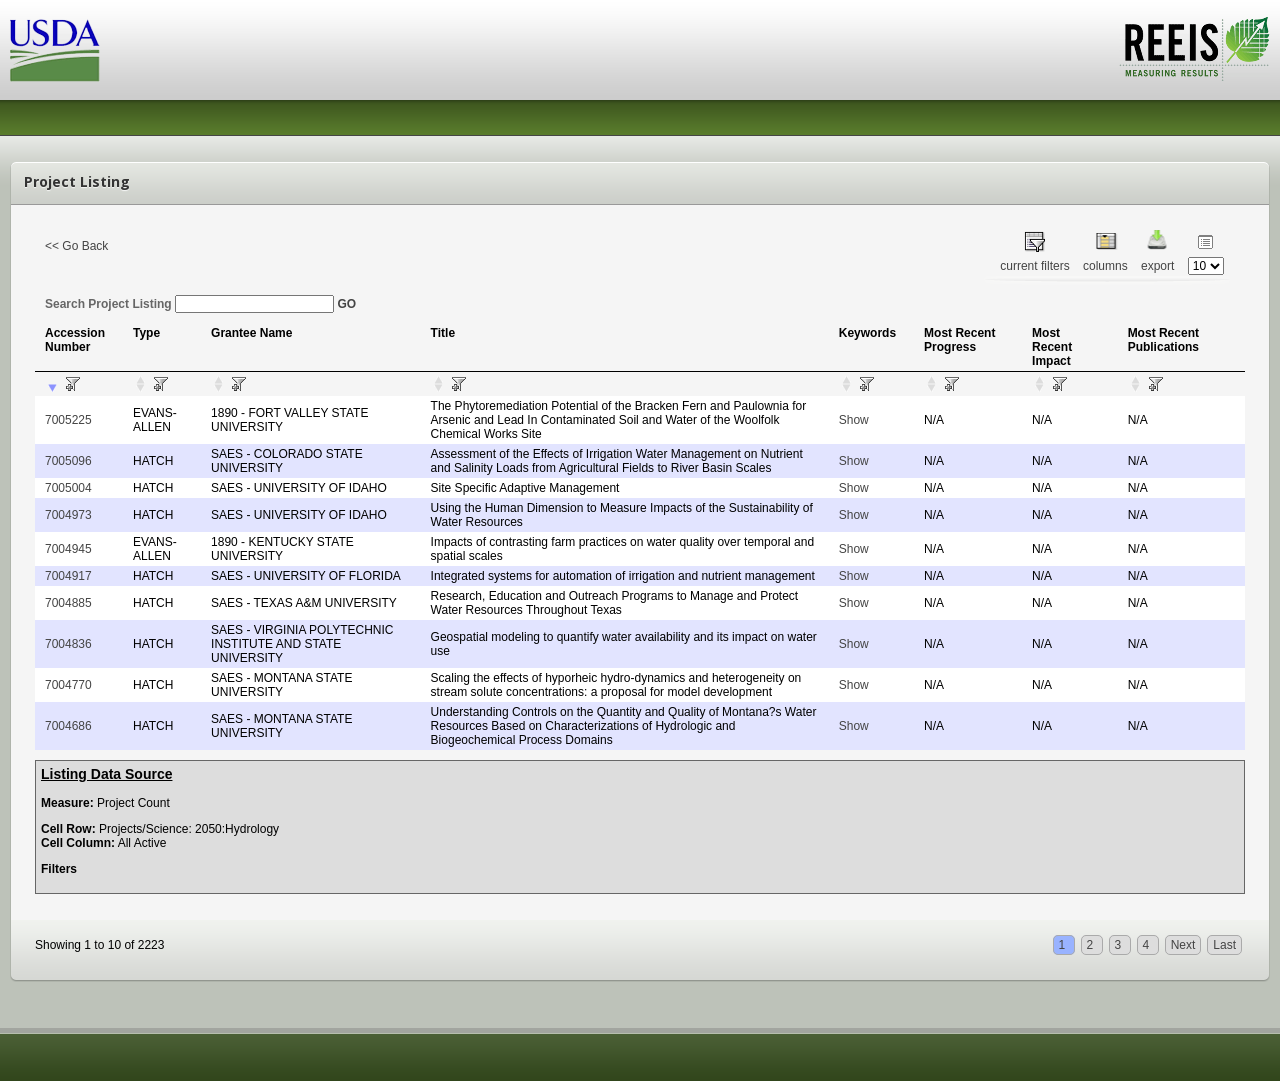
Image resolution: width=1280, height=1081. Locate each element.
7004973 (68, 515)
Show (854, 420)
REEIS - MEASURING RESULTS (1194, 49)
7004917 (68, 576)
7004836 (68, 644)
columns (1105, 266)
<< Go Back (76, 246)
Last (1224, 945)
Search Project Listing (189, 304)
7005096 (68, 461)
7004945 (68, 549)
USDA (55, 50)
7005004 (68, 488)
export (1157, 266)
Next (1183, 945)
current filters (1034, 266)
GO (346, 304)
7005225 (68, 420)
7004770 (68, 685)
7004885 (68, 603)
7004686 (68, 726)
